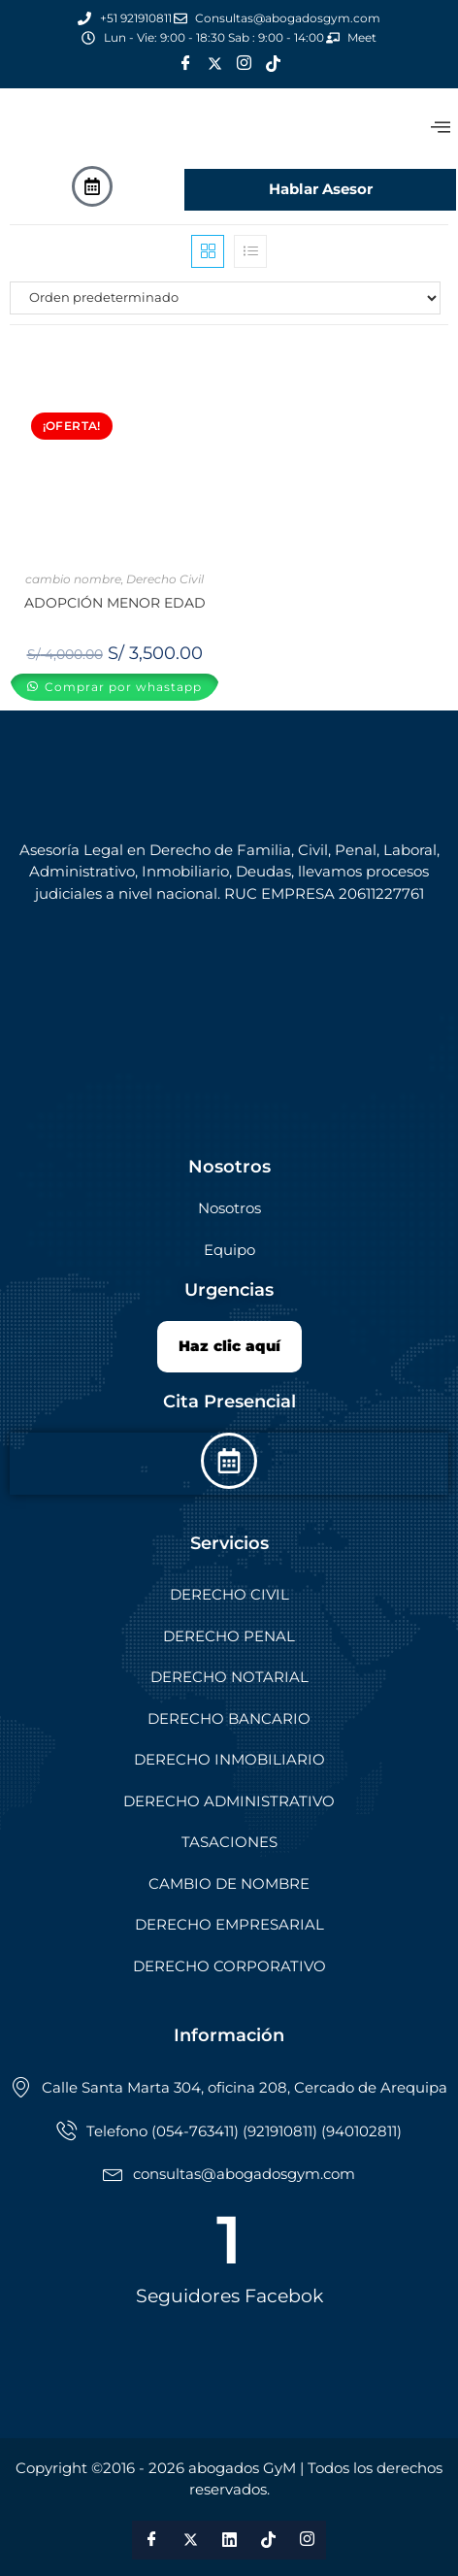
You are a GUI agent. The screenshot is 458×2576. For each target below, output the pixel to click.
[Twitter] (214, 64)
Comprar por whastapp (121, 686)
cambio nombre (73, 579)
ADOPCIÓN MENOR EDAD (115, 602)
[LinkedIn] (229, 2540)
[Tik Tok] (272, 64)
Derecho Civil (165, 579)
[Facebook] (185, 64)
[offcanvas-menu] (440, 128)
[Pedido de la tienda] (229, 297)
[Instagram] (243, 64)
